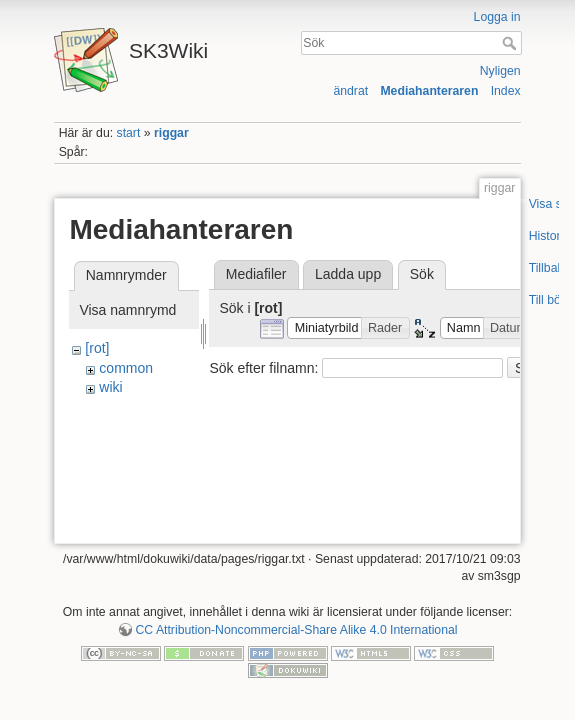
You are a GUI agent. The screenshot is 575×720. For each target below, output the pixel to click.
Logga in (497, 17)
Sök (511, 43)
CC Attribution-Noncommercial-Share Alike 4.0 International (296, 630)
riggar (171, 133)
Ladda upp (348, 274)
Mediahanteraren (429, 91)
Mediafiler (256, 274)
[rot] (97, 348)
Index (506, 91)
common (126, 368)
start (129, 133)
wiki (110, 387)
